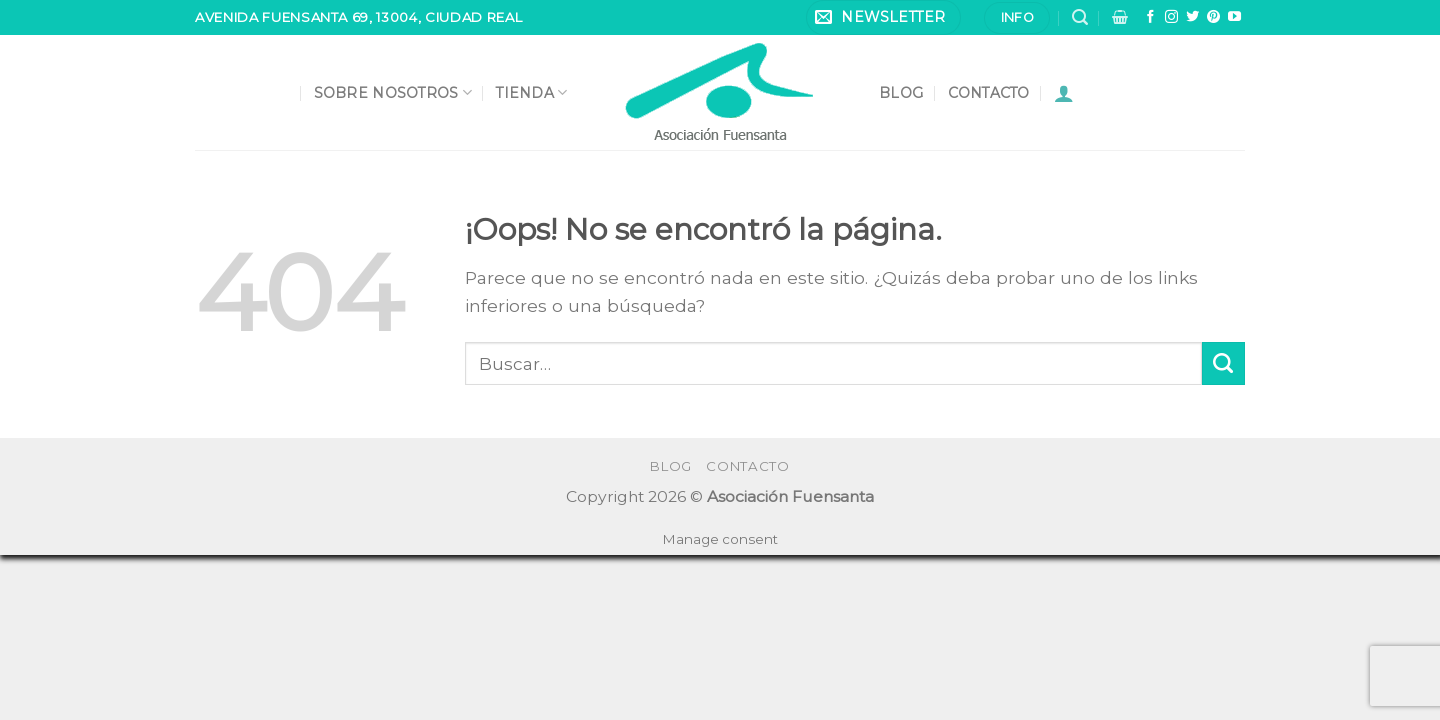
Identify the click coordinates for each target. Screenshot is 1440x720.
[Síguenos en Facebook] (1150, 17)
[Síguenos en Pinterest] (1213, 17)
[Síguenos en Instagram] (1171, 17)
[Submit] (1223, 363)
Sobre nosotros (393, 92)
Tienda (531, 92)
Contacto (989, 93)
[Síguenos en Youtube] (1234, 17)
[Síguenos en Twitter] (1192, 17)
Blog (901, 93)
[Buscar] (1080, 17)
